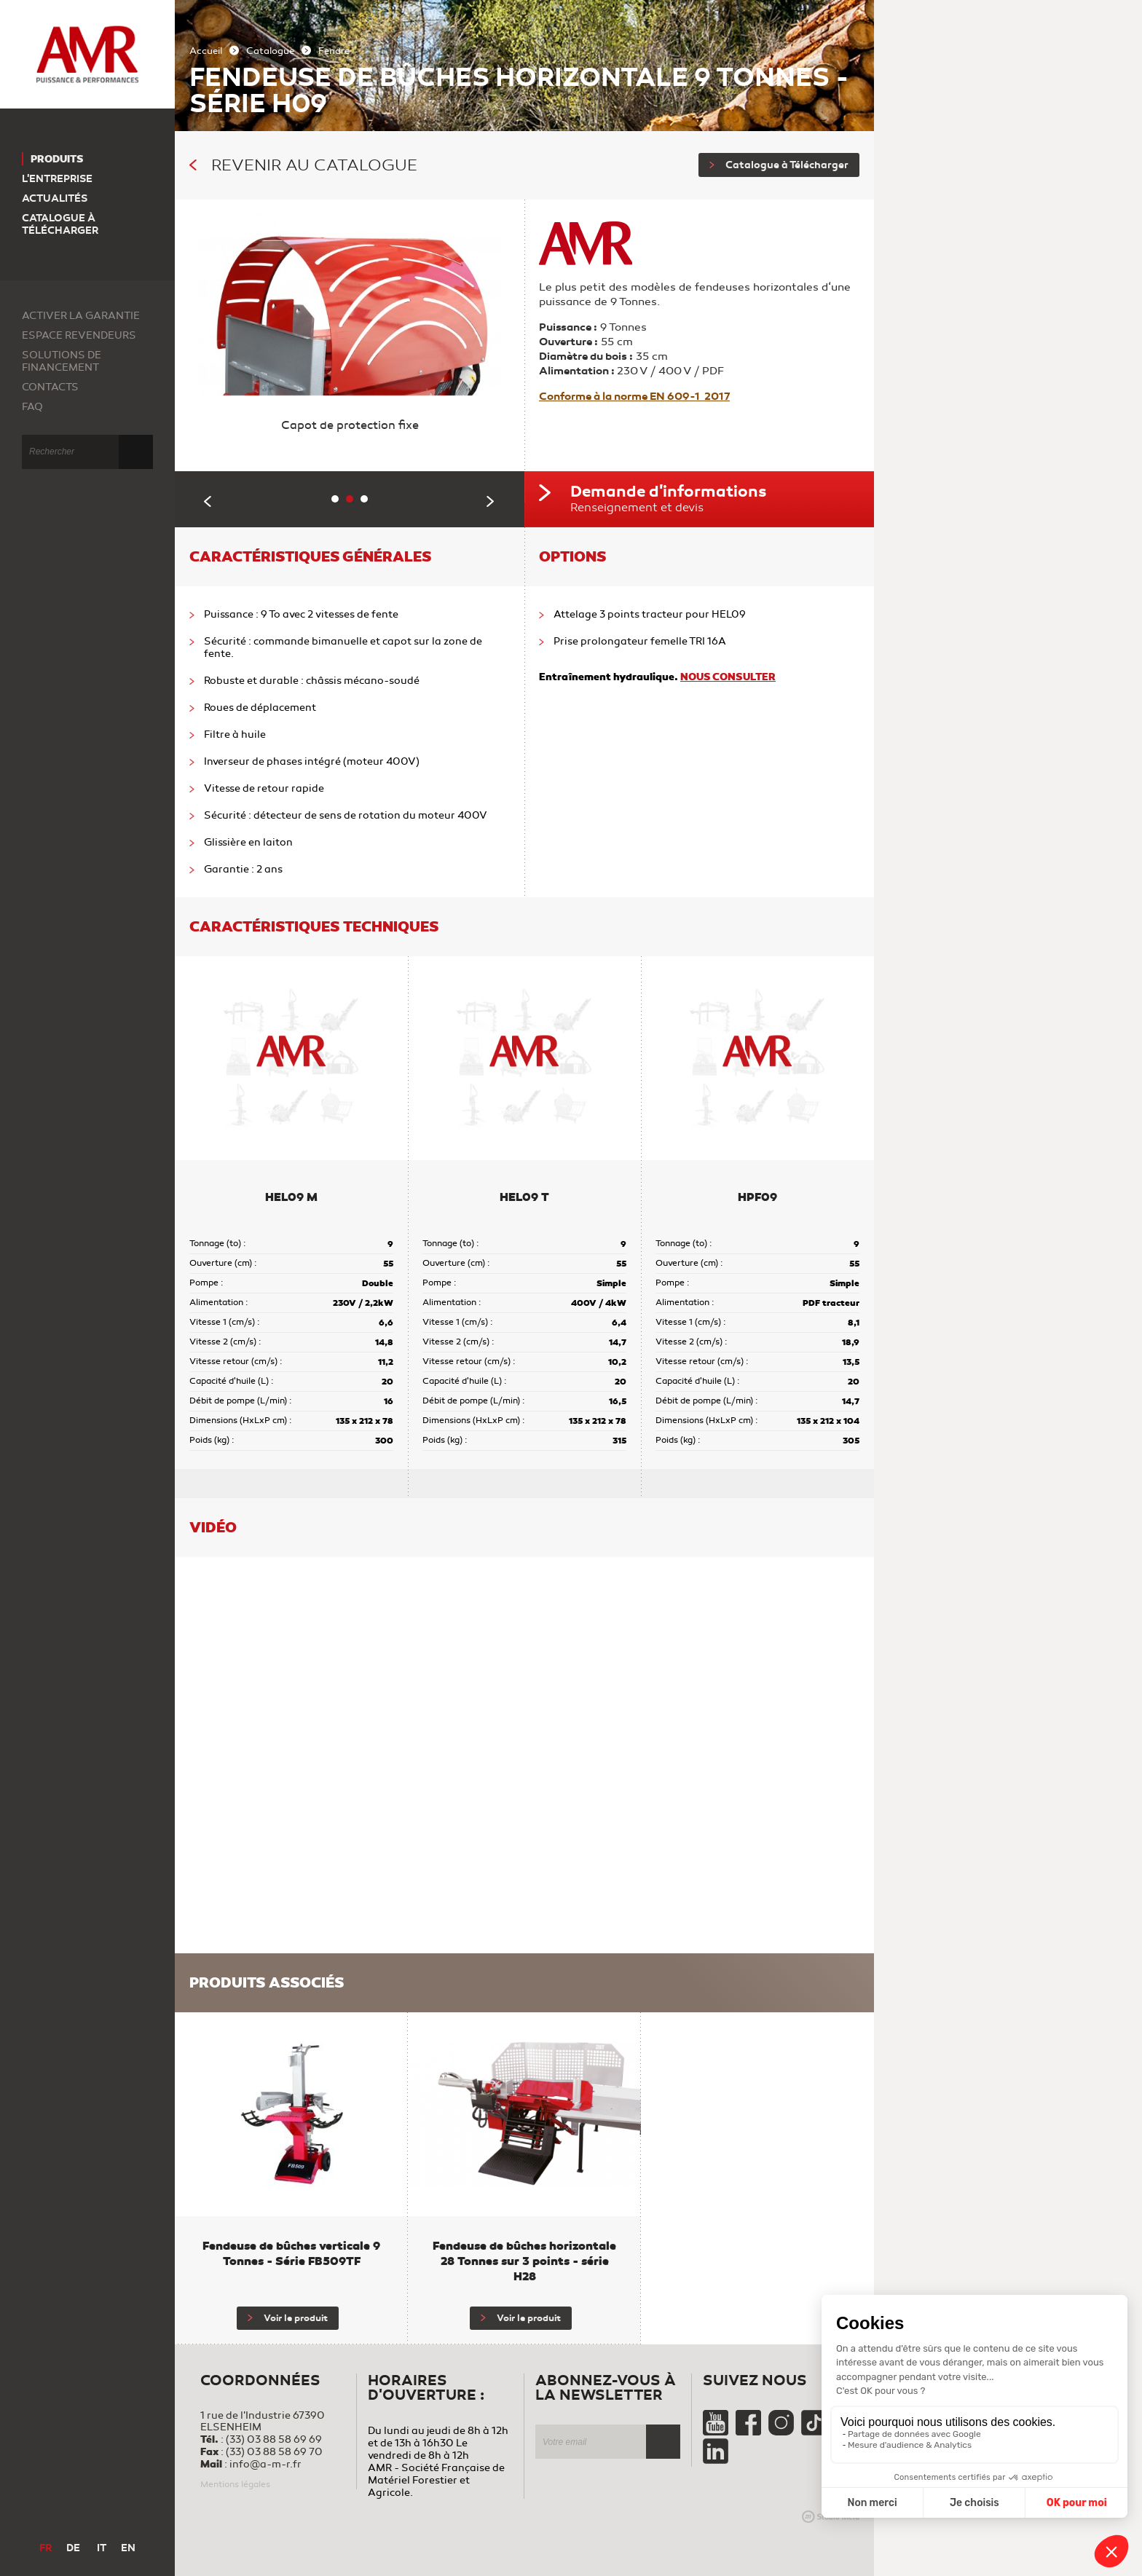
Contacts (50, 387)
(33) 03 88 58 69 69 (274, 2439)
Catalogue (270, 51)
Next (491, 501)
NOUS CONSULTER (728, 676)
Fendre (334, 51)
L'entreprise (57, 179)
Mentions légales (235, 2484)
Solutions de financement (61, 361)
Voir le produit (288, 2318)
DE (73, 2548)
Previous (208, 501)
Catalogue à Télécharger (778, 165)
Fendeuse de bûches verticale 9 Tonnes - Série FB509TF (291, 2253)
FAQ (32, 407)
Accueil (205, 51)
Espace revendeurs (79, 335)
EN (128, 2548)
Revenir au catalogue (303, 165)
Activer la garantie (81, 316)
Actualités (54, 198)
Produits (57, 158)
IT (101, 2548)
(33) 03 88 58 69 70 (274, 2452)
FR (45, 2548)
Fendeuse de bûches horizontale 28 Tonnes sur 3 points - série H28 (524, 2261)
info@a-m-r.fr (265, 2464)
